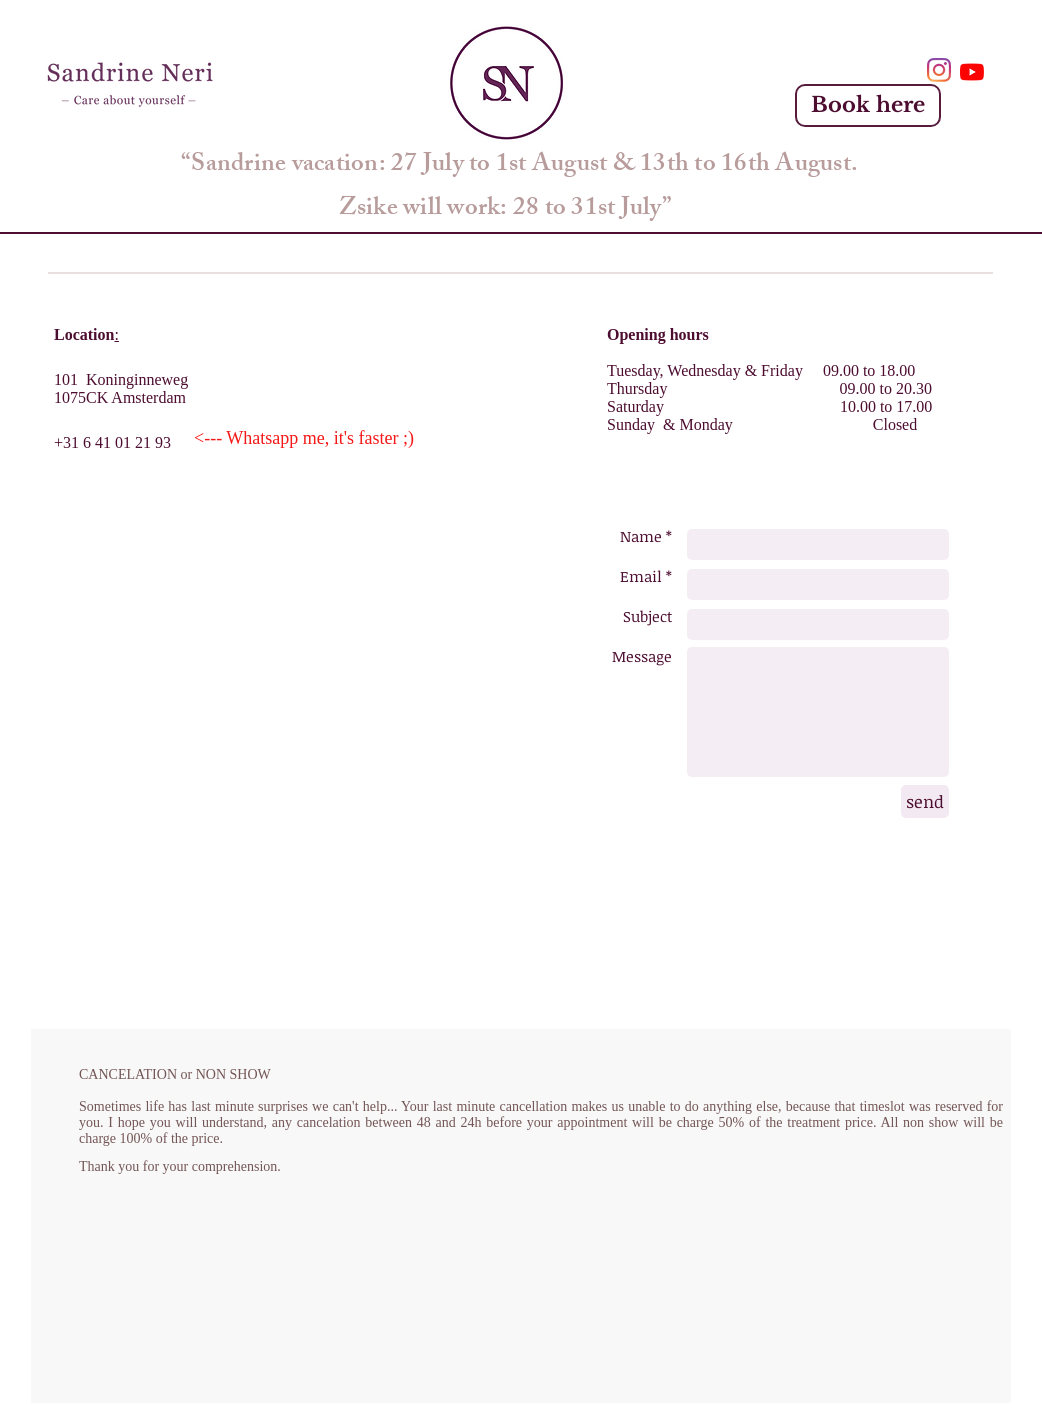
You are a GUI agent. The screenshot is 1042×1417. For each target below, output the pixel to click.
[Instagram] (939, 70)
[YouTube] (972, 72)
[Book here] (868, 105)
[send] (925, 801)
